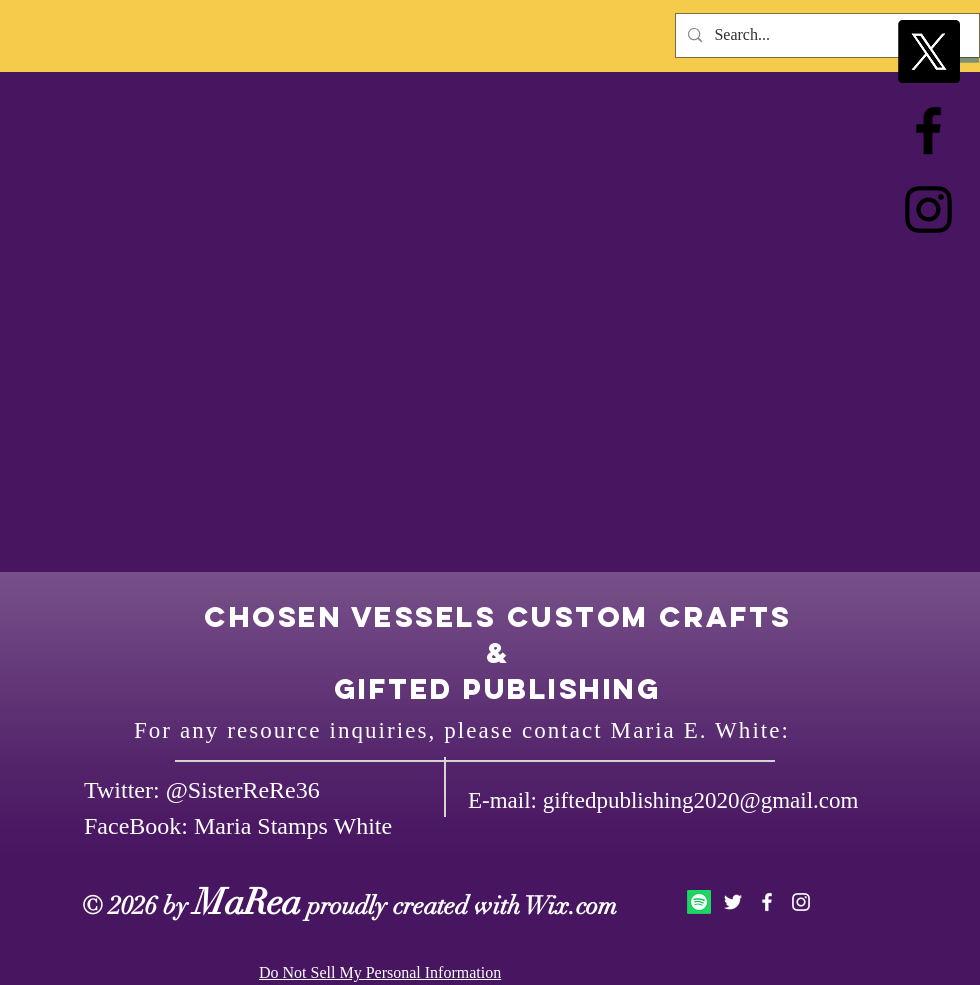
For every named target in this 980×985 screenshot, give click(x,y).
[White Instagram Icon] (801, 902)
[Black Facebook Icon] (928, 130)
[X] (928, 51)
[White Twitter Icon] (733, 902)
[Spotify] (699, 902)
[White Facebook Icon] (767, 902)
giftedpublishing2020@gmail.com (701, 800)
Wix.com (571, 905)
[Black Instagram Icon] (928, 209)
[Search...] (825, 35)
